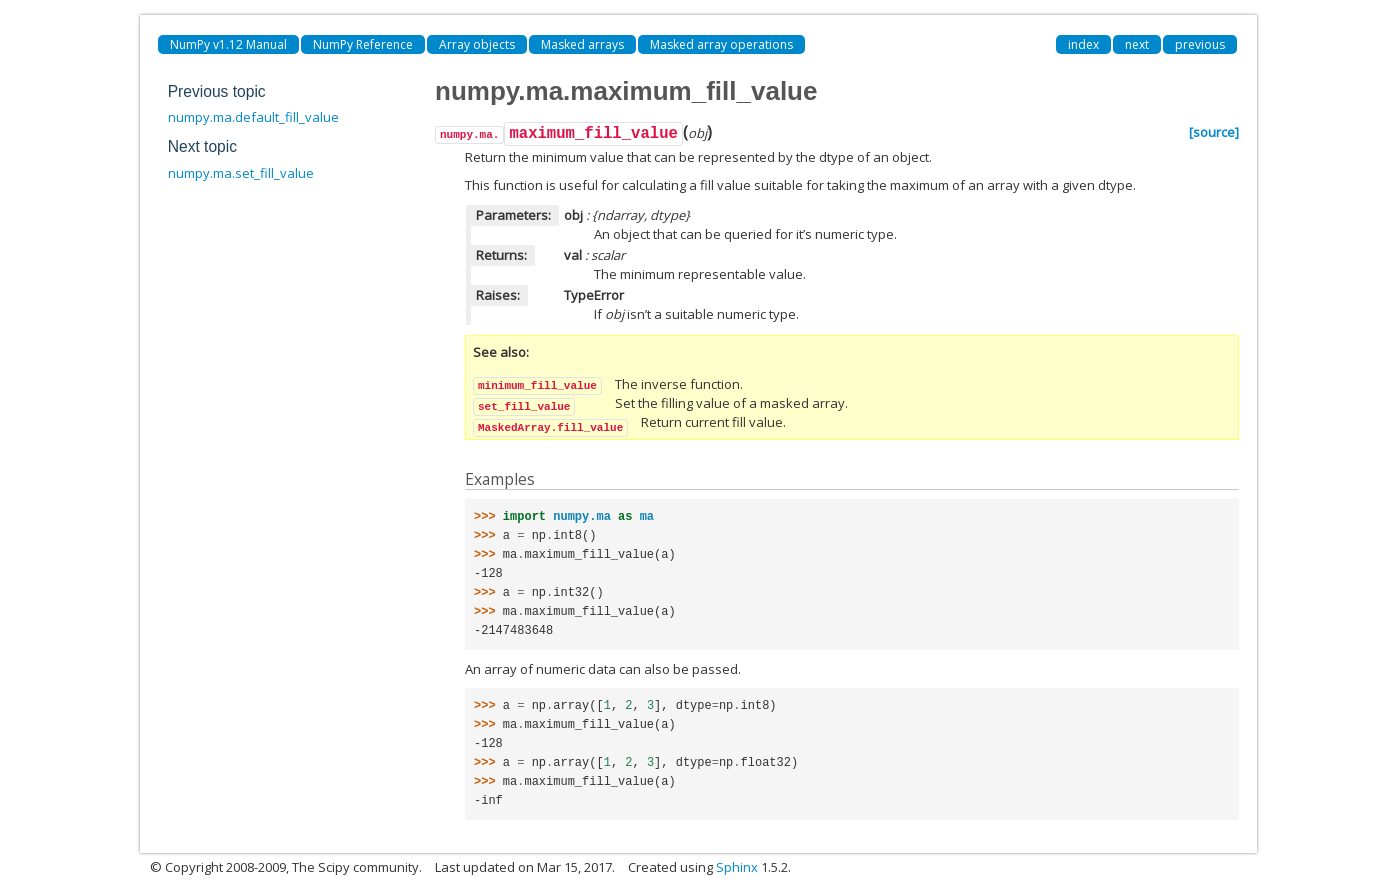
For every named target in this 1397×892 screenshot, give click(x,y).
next (1137, 44)
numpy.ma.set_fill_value (241, 173)
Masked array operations (721, 44)
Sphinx (737, 867)
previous (1200, 44)
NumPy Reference (363, 44)
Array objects (477, 44)
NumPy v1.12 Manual (228, 44)
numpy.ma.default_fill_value (253, 117)
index (1083, 44)
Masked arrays (582, 44)
